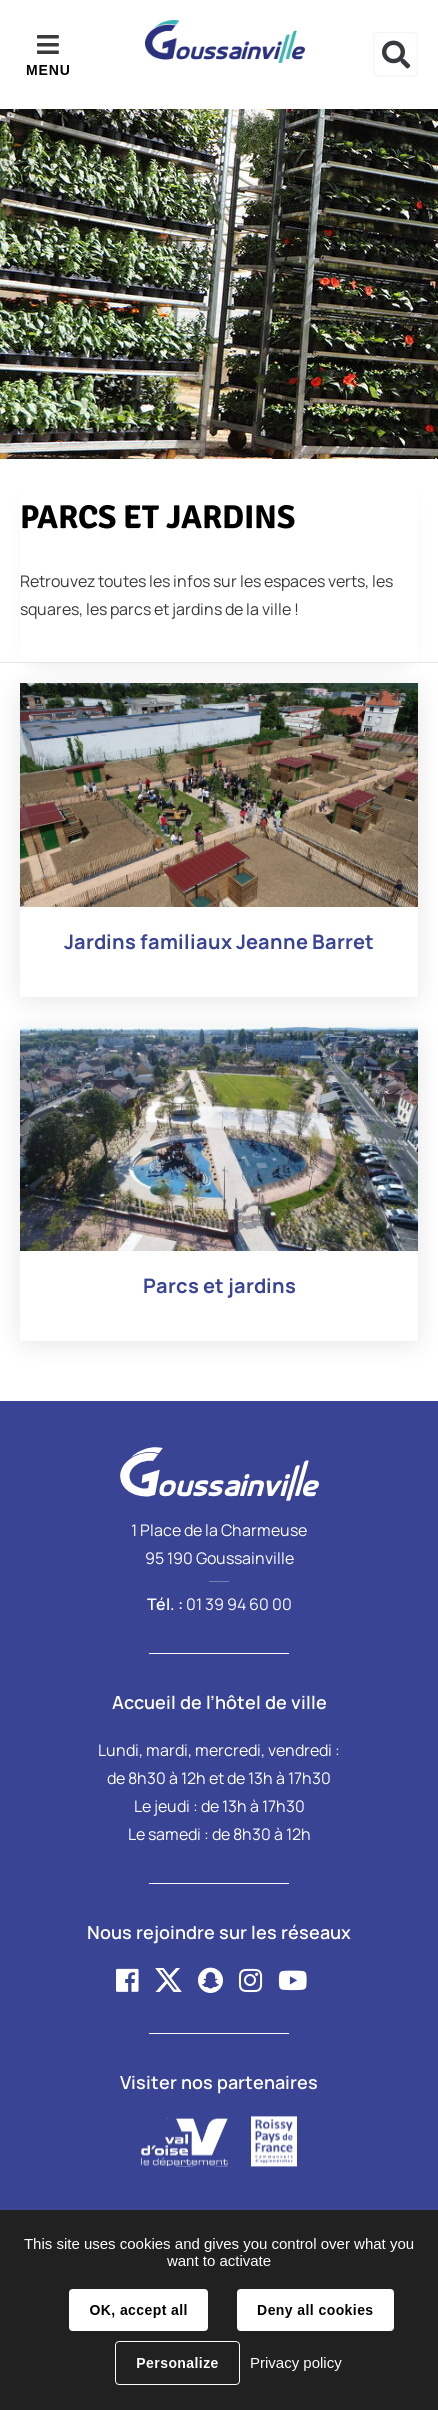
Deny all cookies (315, 2310)
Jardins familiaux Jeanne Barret (219, 941)
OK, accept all (138, 2310)
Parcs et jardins (219, 1285)
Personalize (177, 2363)
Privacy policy (296, 2362)
